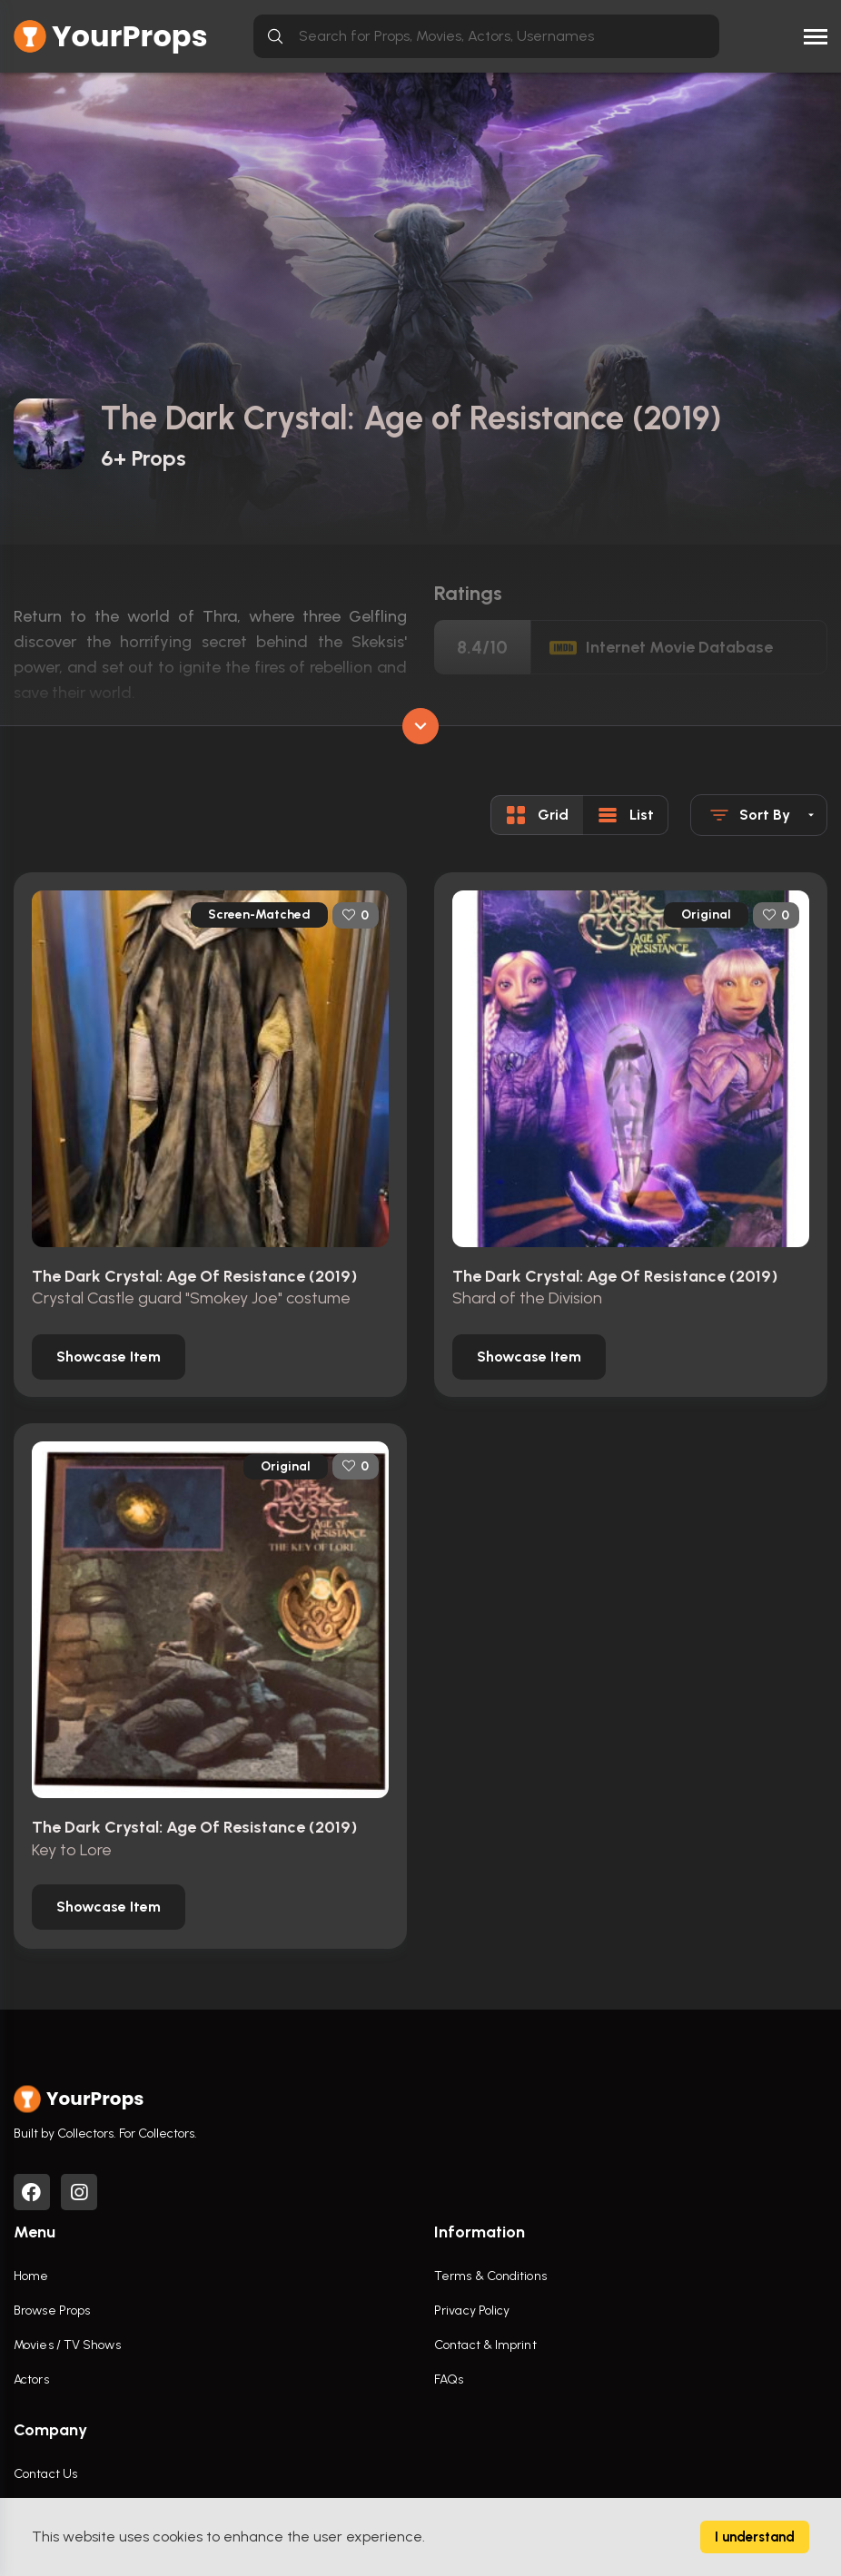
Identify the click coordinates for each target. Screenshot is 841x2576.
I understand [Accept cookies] (755, 2537)
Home (31, 2276)
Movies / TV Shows (67, 2345)
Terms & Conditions (490, 2276)
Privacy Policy (472, 2310)
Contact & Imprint (485, 2345)
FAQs (448, 2379)
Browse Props (52, 2310)
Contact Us (45, 2474)
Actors (31, 2379)
